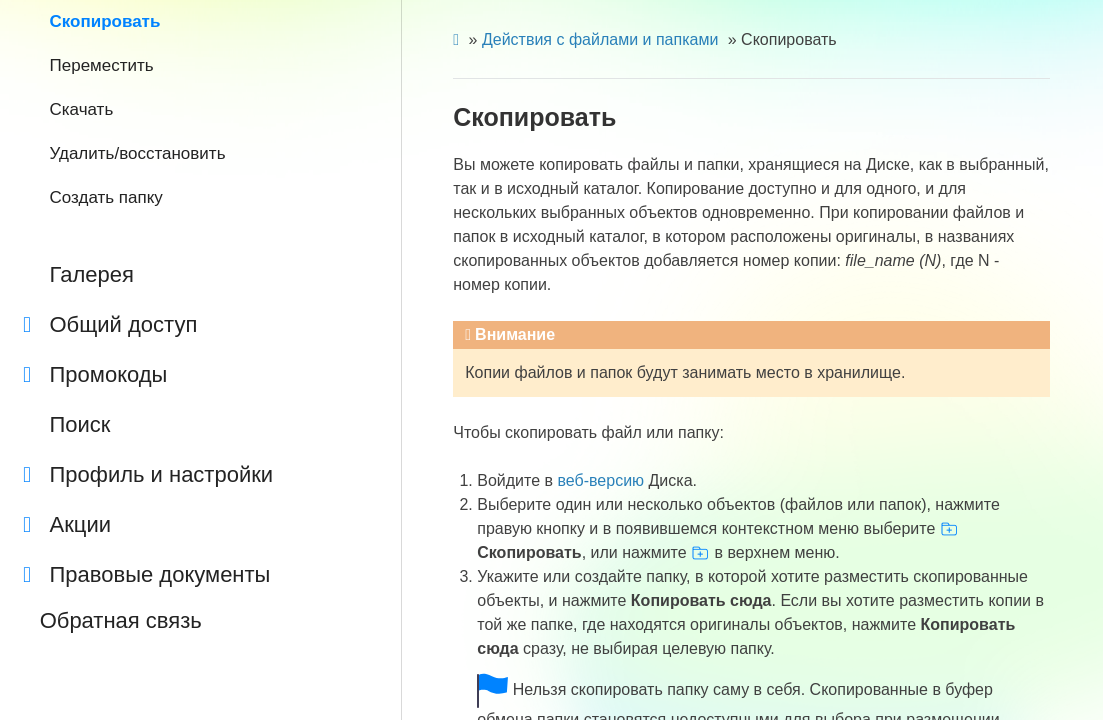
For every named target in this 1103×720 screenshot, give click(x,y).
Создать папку (106, 197)
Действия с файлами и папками (600, 39)
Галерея (92, 274)
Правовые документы (146, 575)
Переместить (102, 65)
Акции (67, 525)
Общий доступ (110, 325)
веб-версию (600, 480)
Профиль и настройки (148, 475)
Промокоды (95, 375)
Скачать (82, 109)
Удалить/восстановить (138, 153)
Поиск (80, 424)
